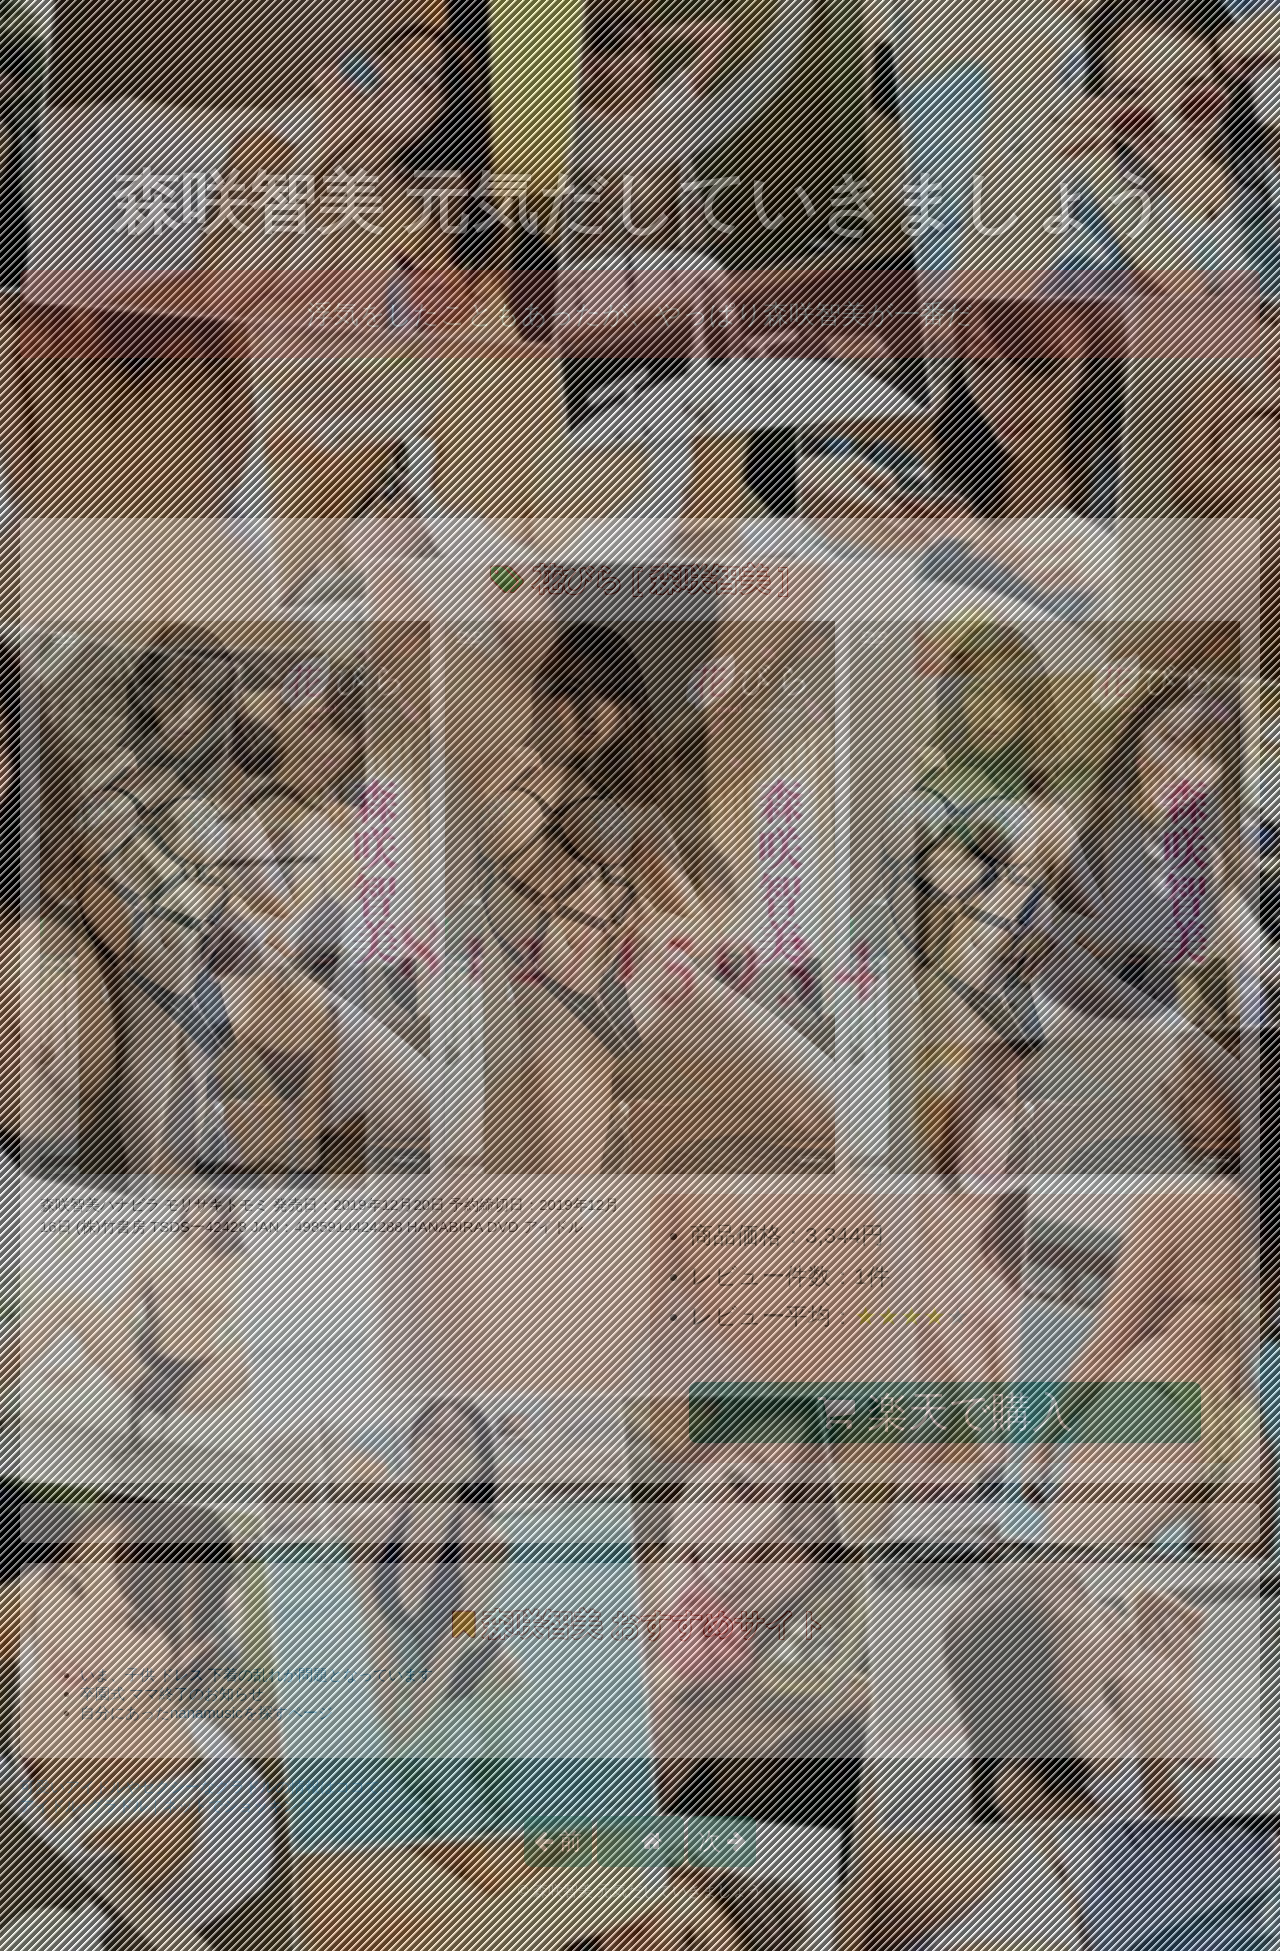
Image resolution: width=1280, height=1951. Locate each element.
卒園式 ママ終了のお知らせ (172, 1693)
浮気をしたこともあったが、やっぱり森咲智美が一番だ (640, 314)
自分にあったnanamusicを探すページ (206, 1712)
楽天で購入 (944, 1412)
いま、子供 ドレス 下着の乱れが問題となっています (256, 1674)
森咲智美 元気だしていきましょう (640, 202)
